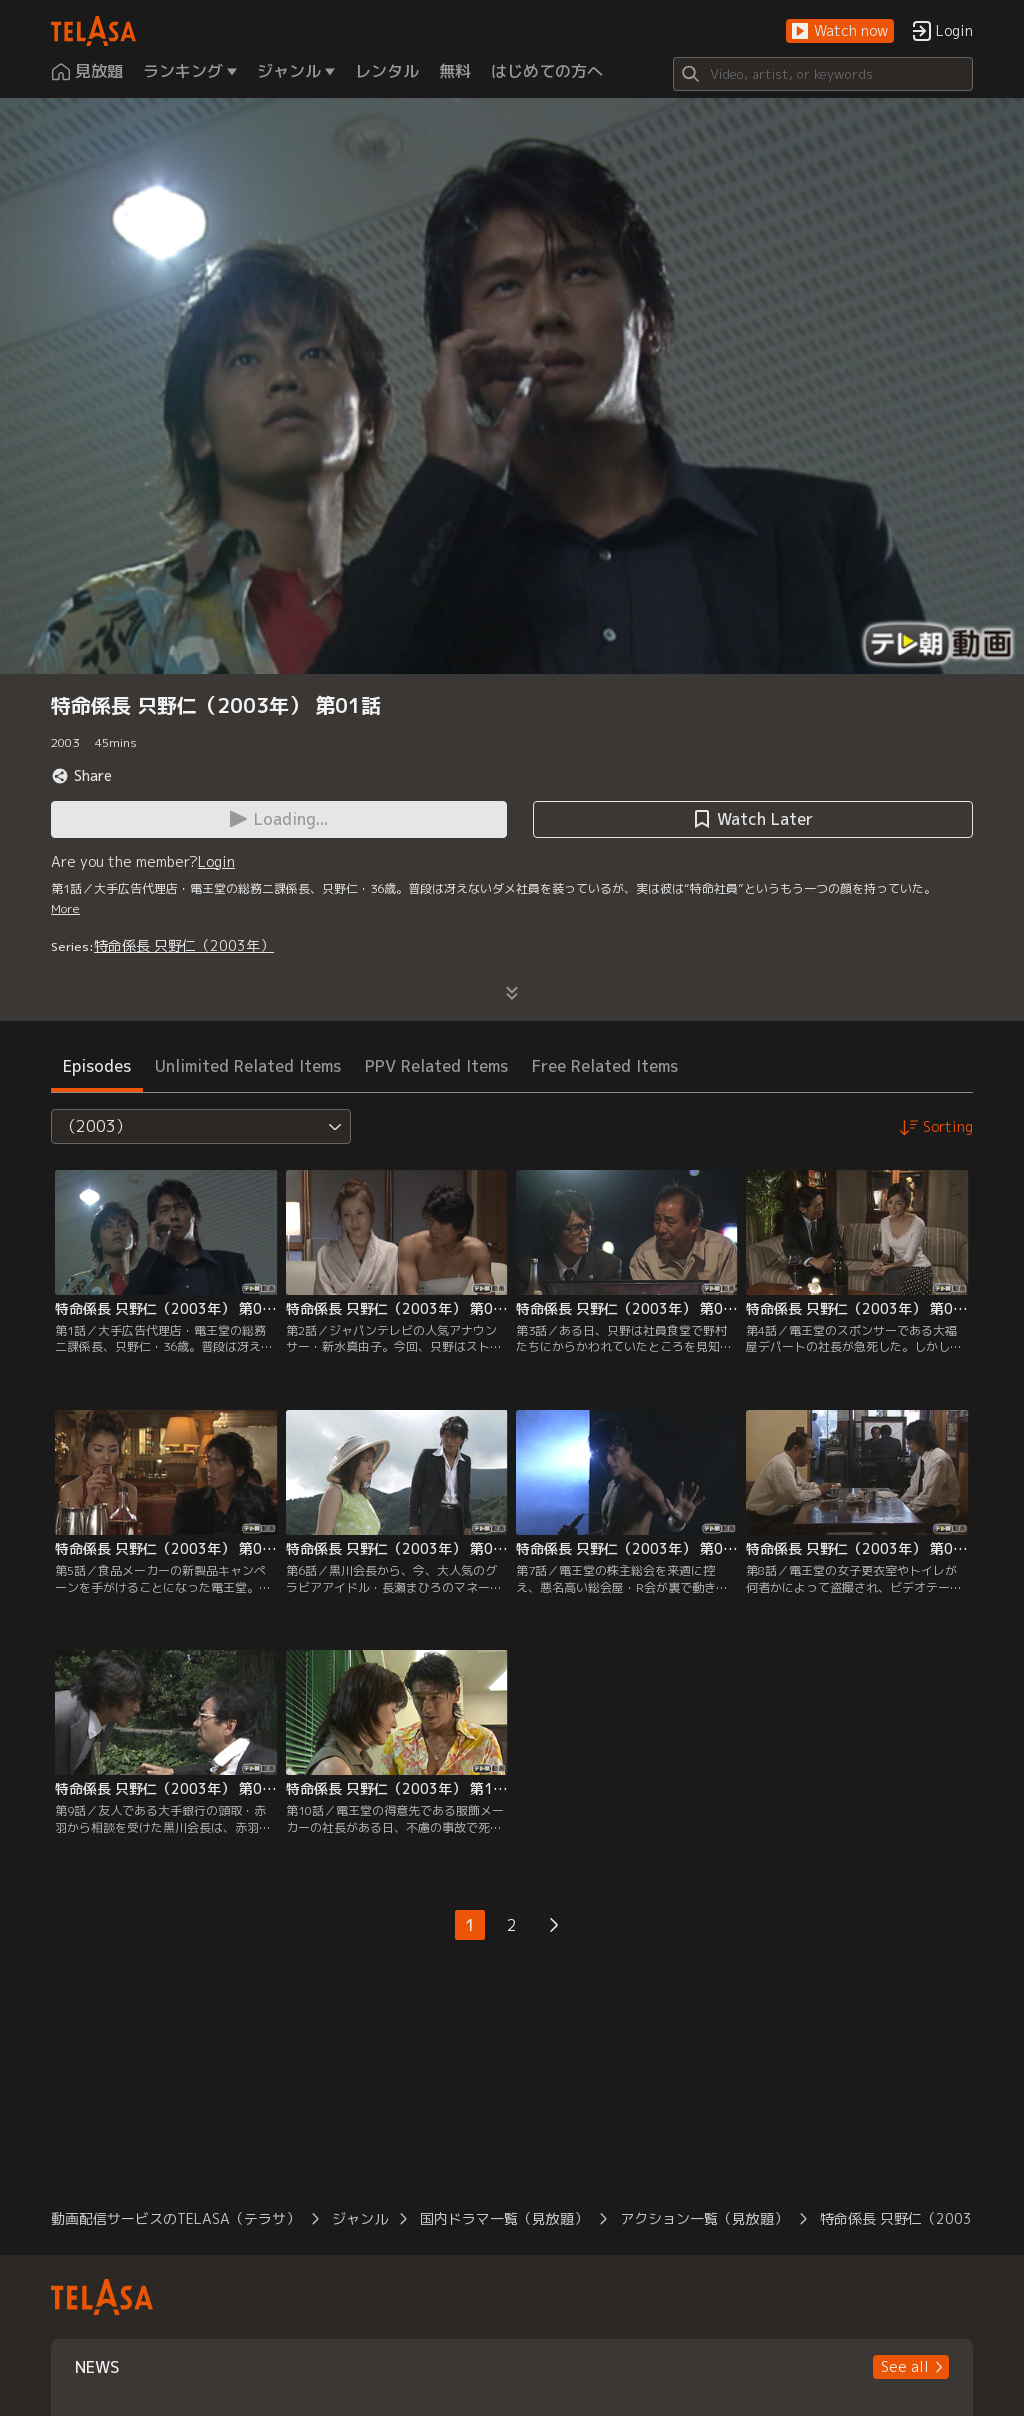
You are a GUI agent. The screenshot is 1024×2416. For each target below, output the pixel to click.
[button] (840, 31)
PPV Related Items (436, 1066)
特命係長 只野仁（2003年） (184, 945)
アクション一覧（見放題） (704, 2218)
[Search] (823, 74)
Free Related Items (605, 1066)
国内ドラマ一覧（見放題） (504, 2218)
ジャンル (360, 2218)
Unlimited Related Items (248, 1066)
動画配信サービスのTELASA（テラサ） (175, 2218)
